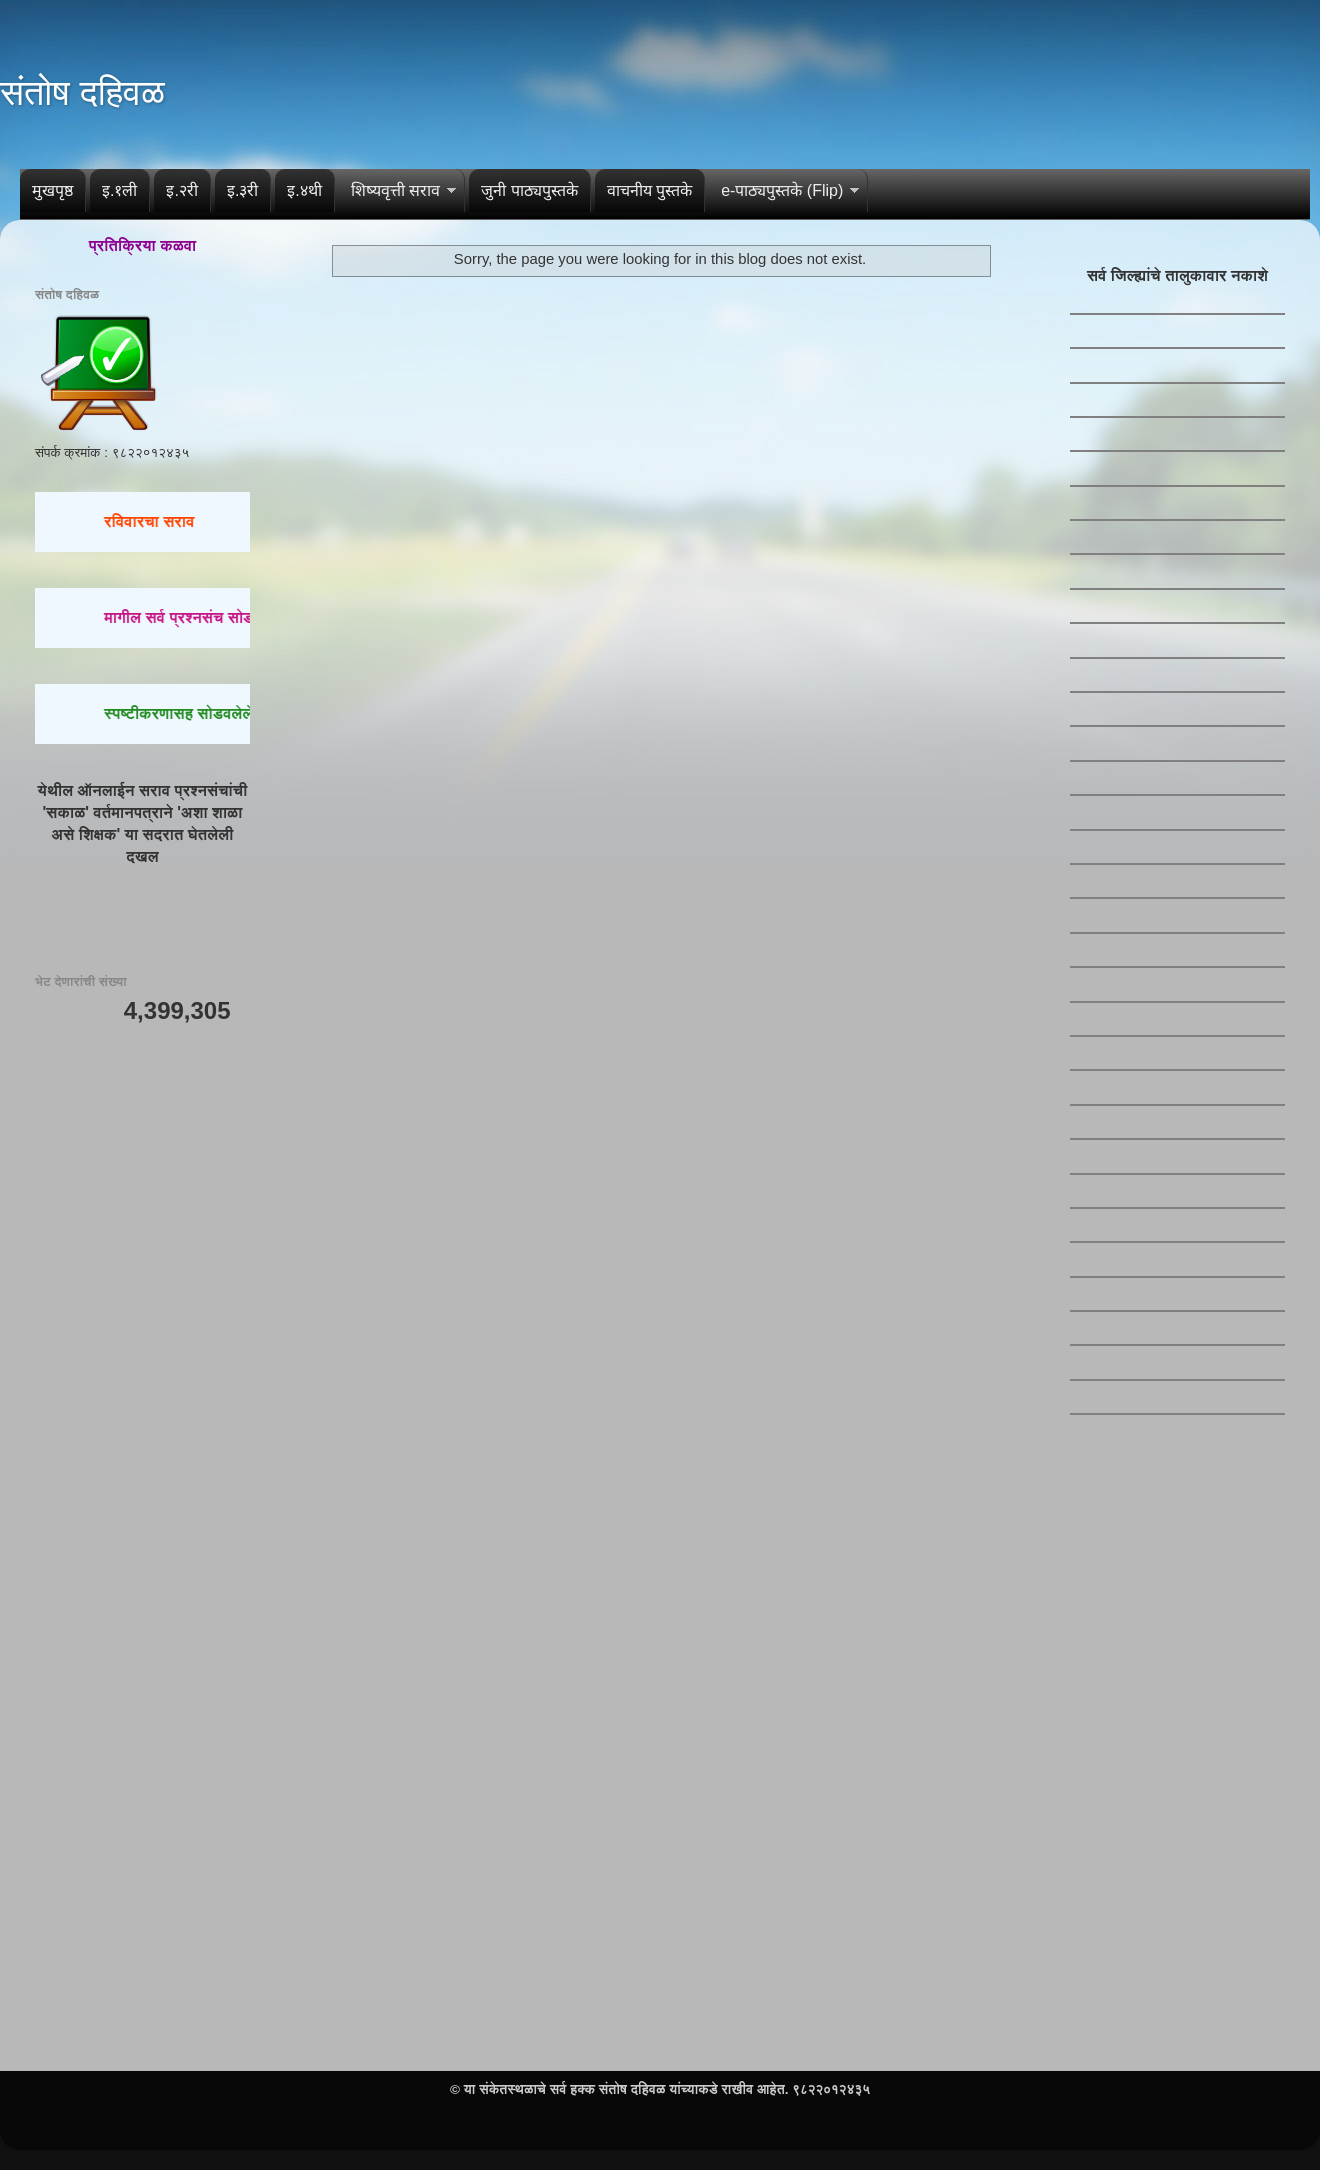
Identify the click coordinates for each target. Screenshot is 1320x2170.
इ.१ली (119, 190)
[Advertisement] (142, 1356)
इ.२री (181, 190)
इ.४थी (304, 190)
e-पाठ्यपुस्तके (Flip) (782, 190)
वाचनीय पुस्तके (649, 190)
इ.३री (242, 190)
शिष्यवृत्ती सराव (395, 190)
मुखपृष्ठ (52, 190)
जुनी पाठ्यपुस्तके (529, 190)
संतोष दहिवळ (82, 92)
